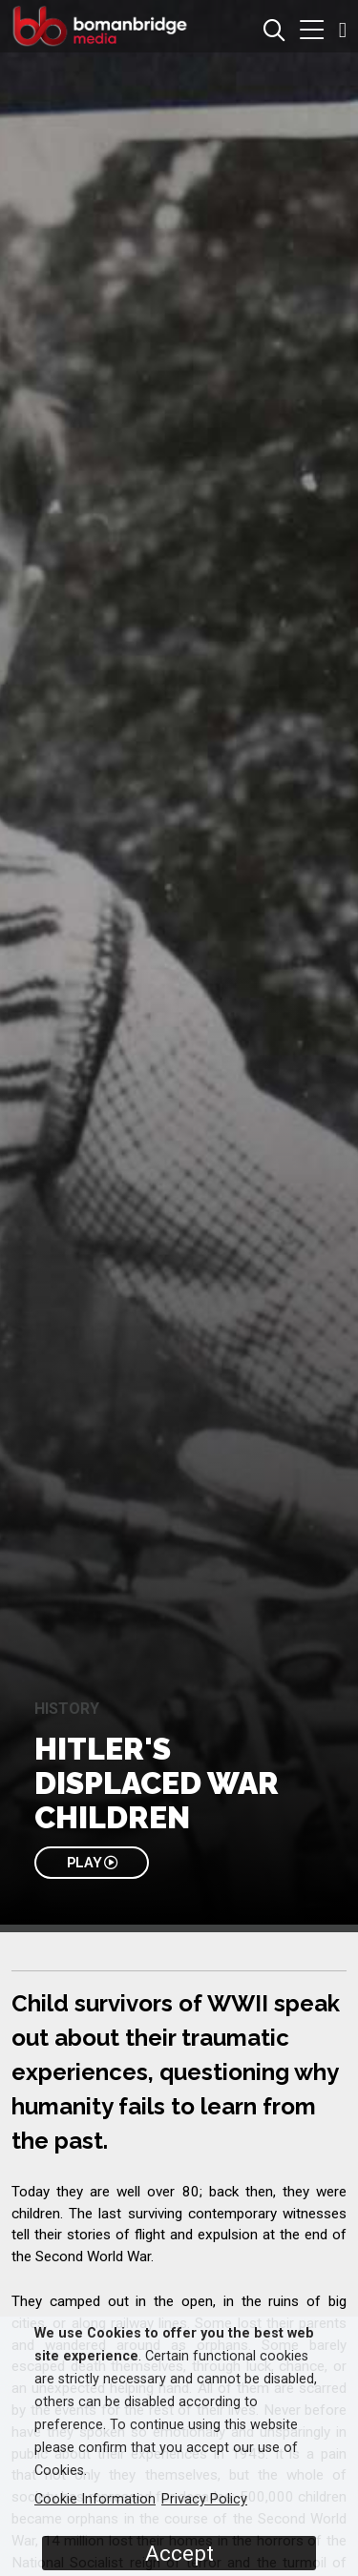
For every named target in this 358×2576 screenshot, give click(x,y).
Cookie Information (95, 2499)
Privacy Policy (204, 2499)
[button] (312, 31)
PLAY (92, 1862)
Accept (179, 2553)
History (66, 1709)
